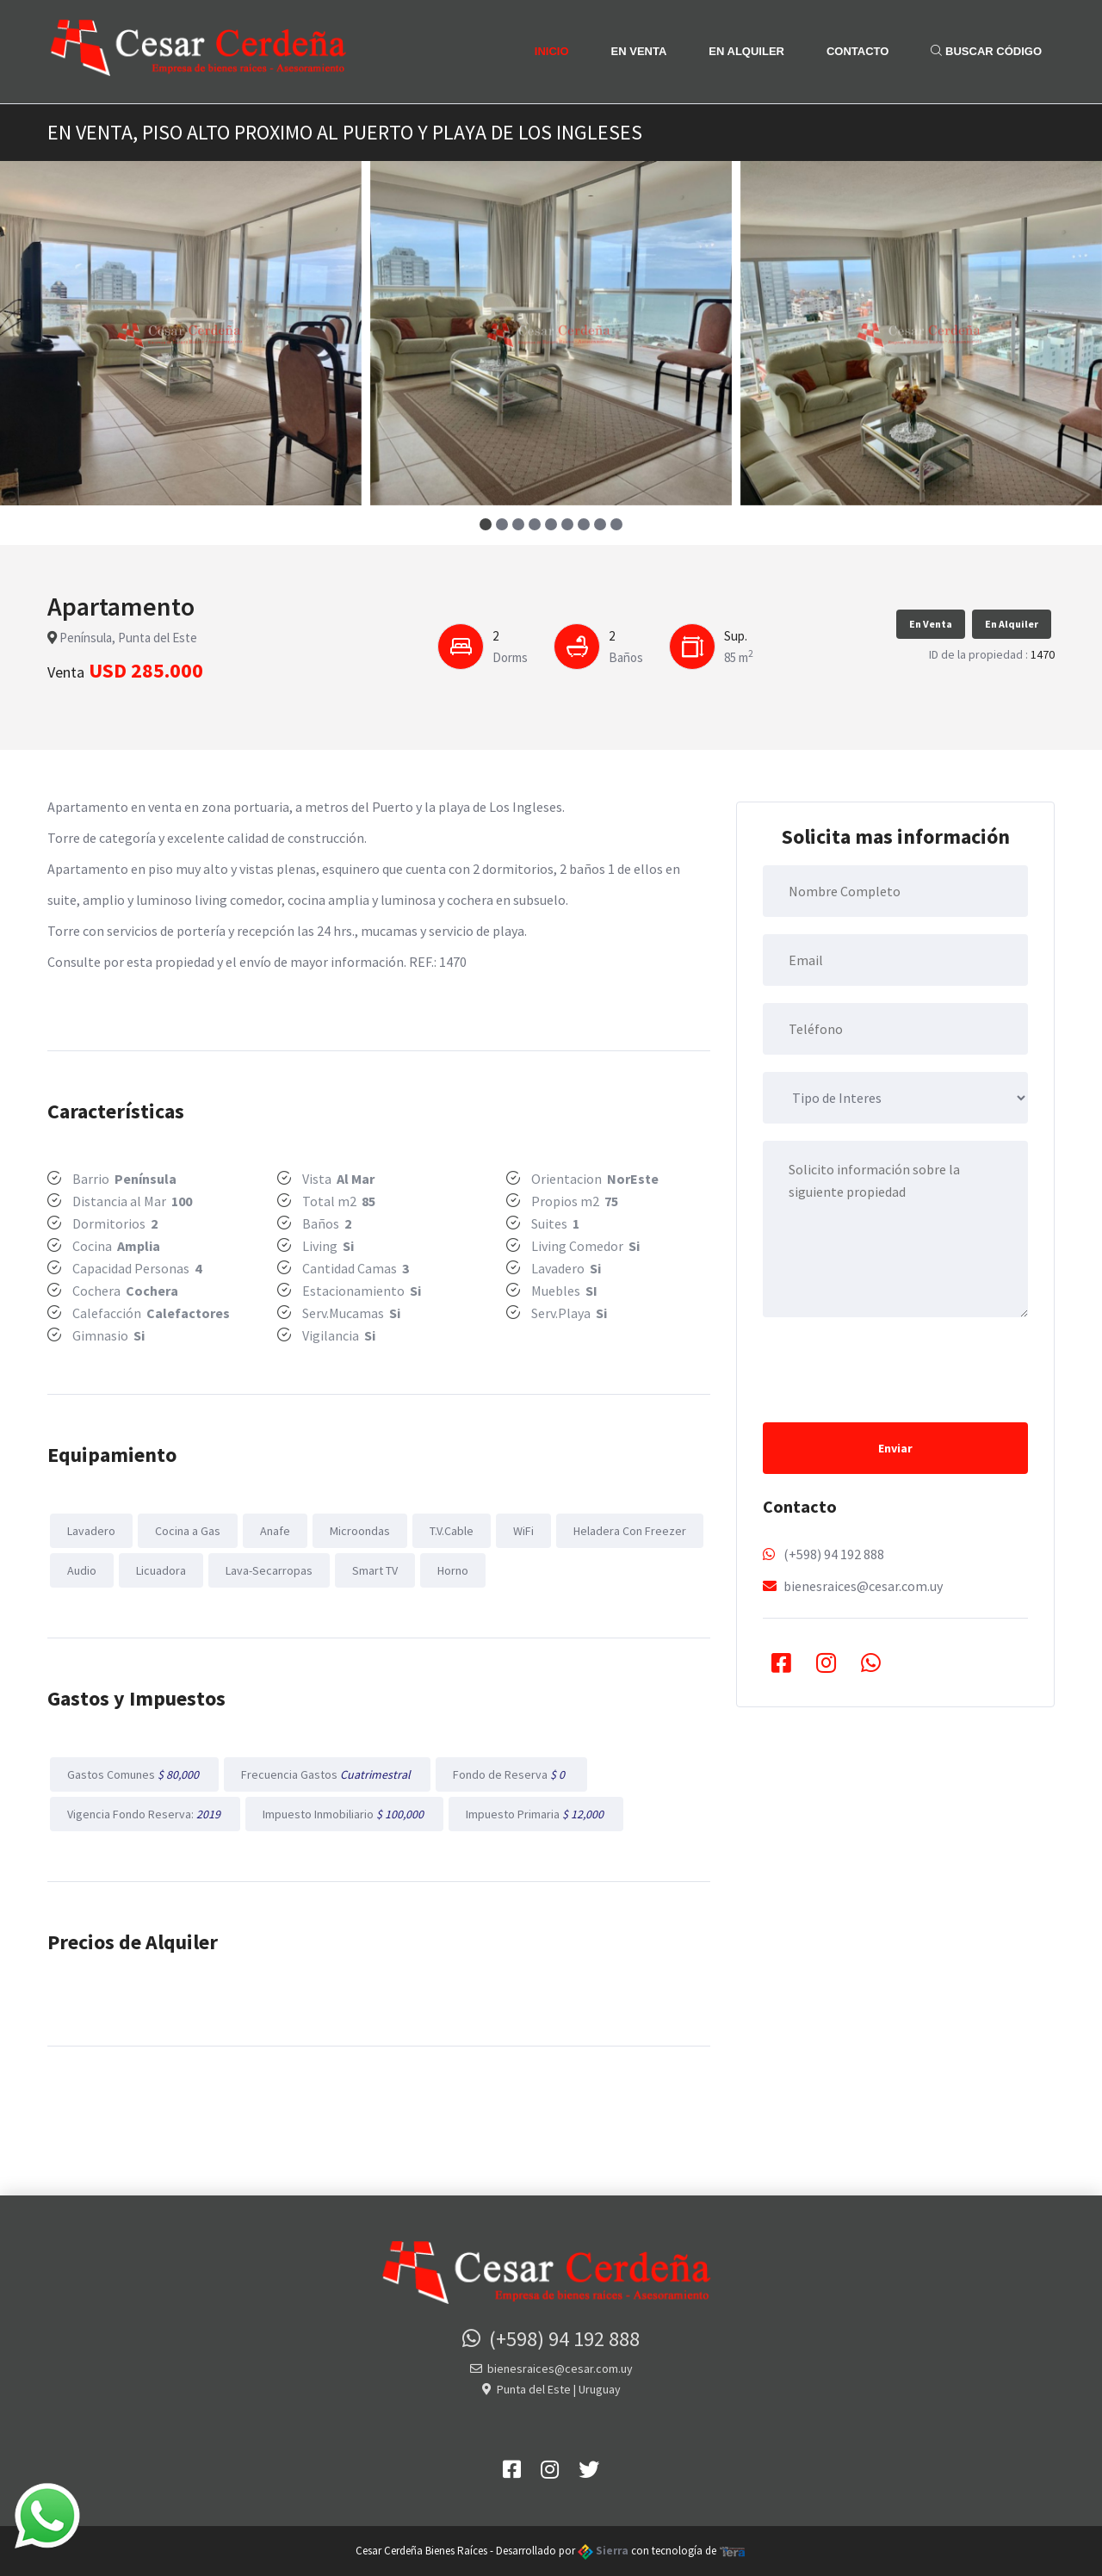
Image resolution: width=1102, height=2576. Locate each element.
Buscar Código (986, 51)
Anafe (275, 1531)
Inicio (552, 51)
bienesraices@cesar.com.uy (863, 1586)
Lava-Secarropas (269, 1570)
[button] (486, 524)
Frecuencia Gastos (327, 1774)
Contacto (857, 51)
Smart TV (375, 1570)
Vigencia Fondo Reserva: (145, 1814)
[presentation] (894, 1368)
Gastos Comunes (134, 1774)
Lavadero (91, 1531)
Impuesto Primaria (536, 1814)
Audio (81, 1570)
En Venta (639, 51)
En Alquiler (746, 51)
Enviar (895, 1448)
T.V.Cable (452, 1531)
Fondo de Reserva (511, 1774)
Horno (452, 1570)
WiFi (523, 1531)
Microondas (360, 1531)
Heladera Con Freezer (629, 1531)
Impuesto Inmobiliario (344, 1814)
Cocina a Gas (187, 1531)
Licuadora (161, 1570)
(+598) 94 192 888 (833, 1554)
